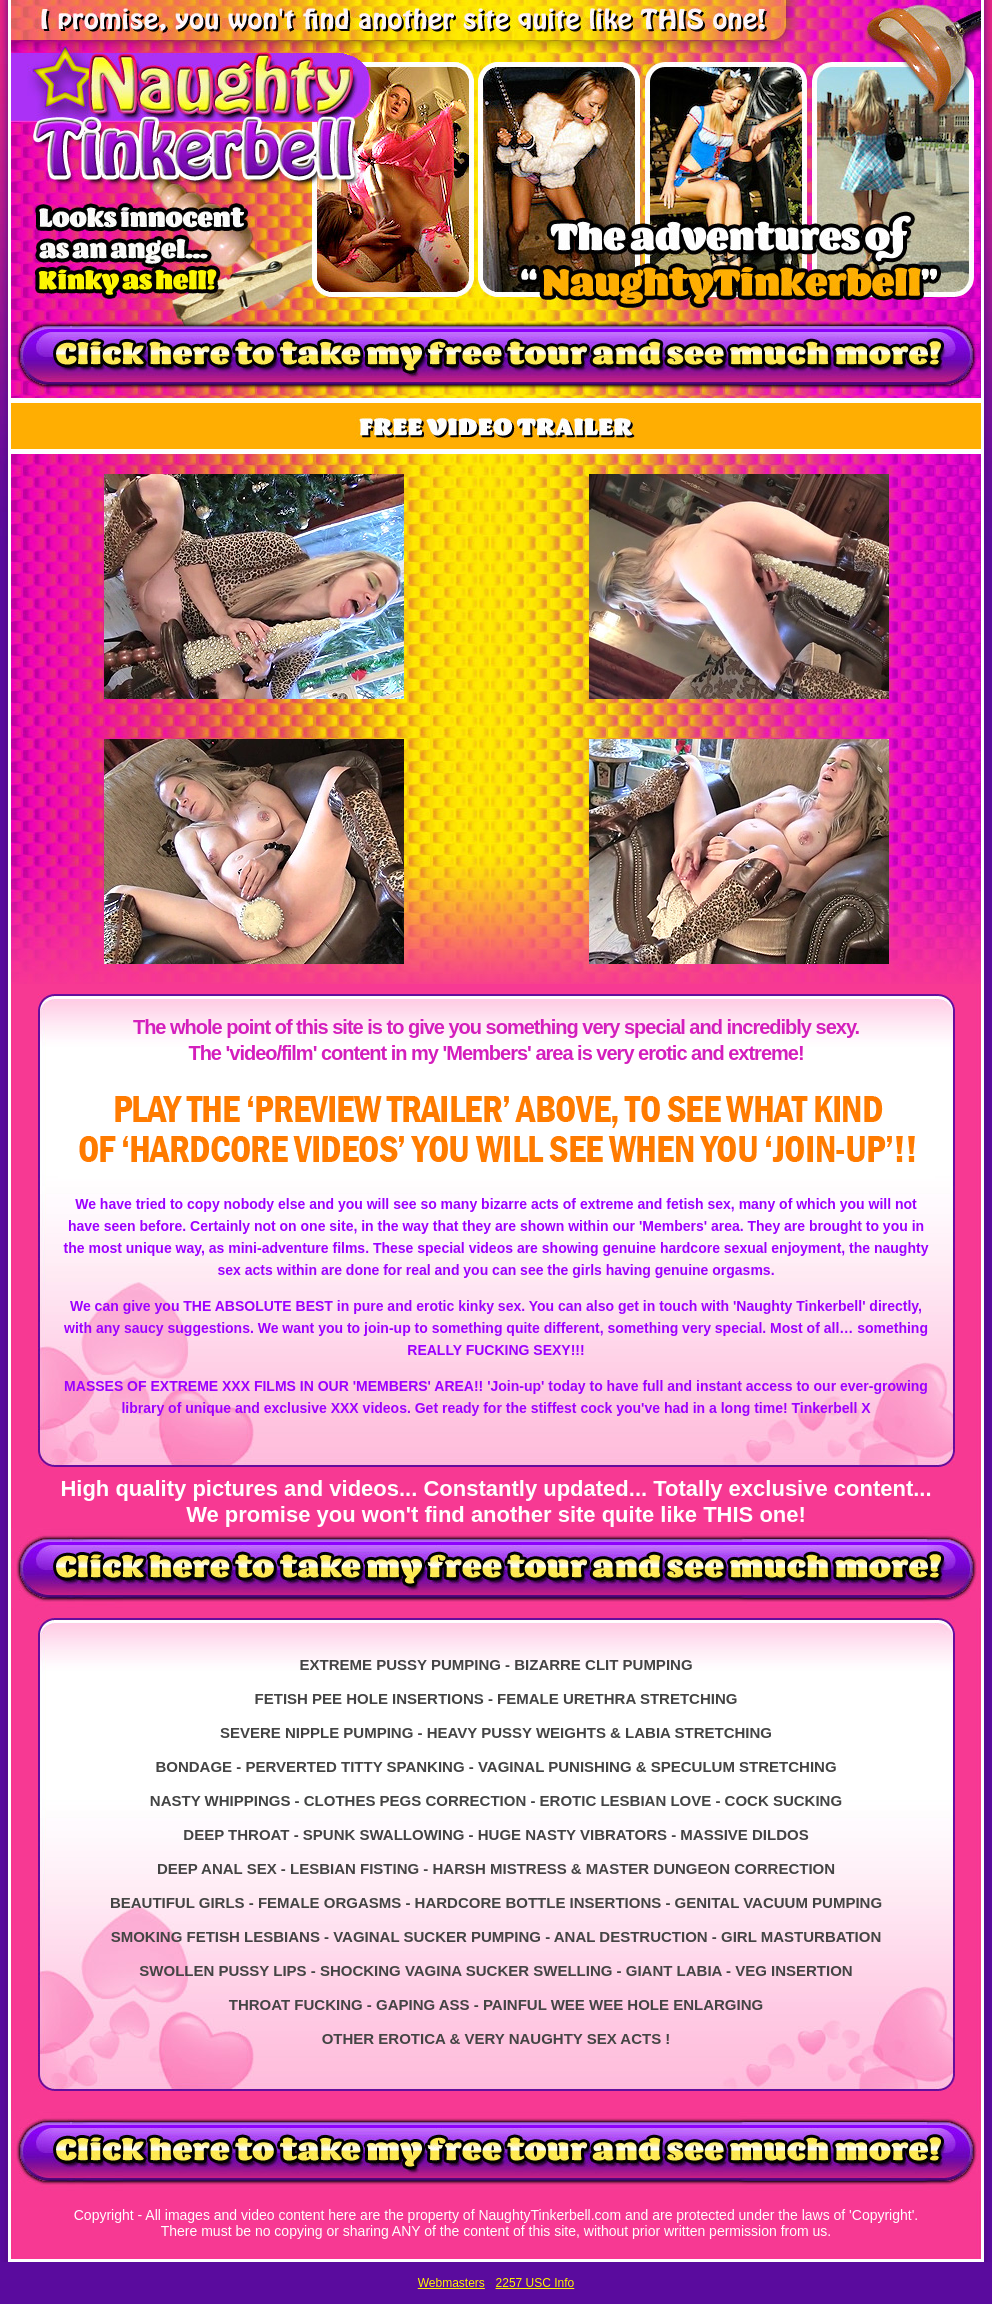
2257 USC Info (535, 2283)
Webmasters (451, 2283)
